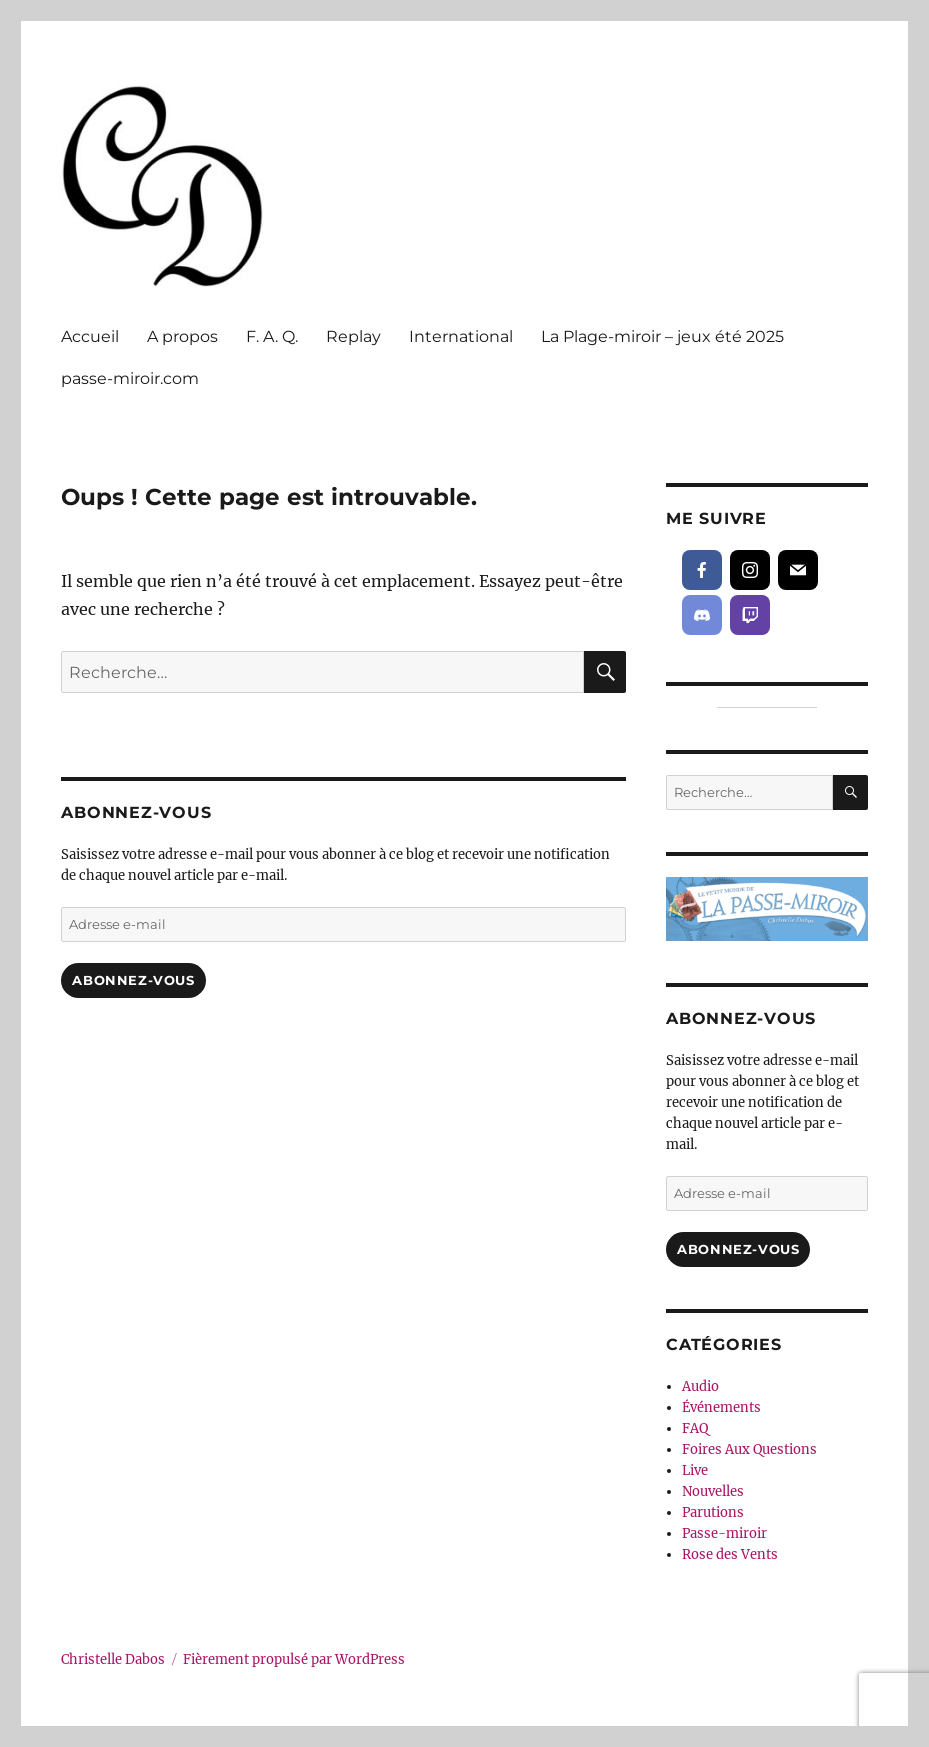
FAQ (695, 1428)
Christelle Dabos (113, 1659)
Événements (721, 1407)
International (461, 336)
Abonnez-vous (133, 980)
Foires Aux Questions (749, 1449)
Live (695, 1470)
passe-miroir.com (130, 378)
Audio (700, 1386)
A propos (182, 336)
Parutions (713, 1512)
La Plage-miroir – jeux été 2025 (662, 336)
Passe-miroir (724, 1533)
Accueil (90, 336)
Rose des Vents (730, 1554)
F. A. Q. (272, 336)
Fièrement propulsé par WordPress (294, 1659)
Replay (353, 336)
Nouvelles (713, 1491)
